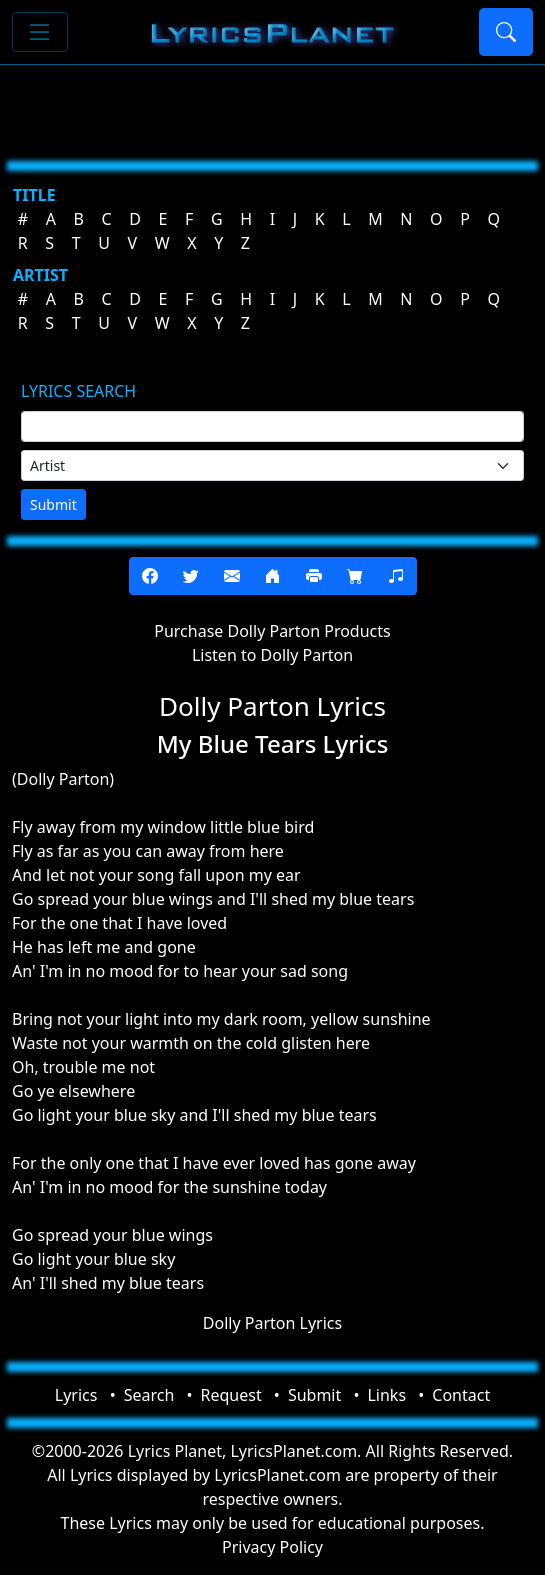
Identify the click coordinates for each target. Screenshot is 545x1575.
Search (149, 1395)
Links (386, 1395)
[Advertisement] (272, 105)
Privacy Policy (272, 1547)
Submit (53, 504)
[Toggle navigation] (40, 32)
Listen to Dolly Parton (272, 655)
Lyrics (76, 1395)
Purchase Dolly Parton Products (272, 631)
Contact (461, 1395)
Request (231, 1395)
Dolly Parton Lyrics (272, 1323)
